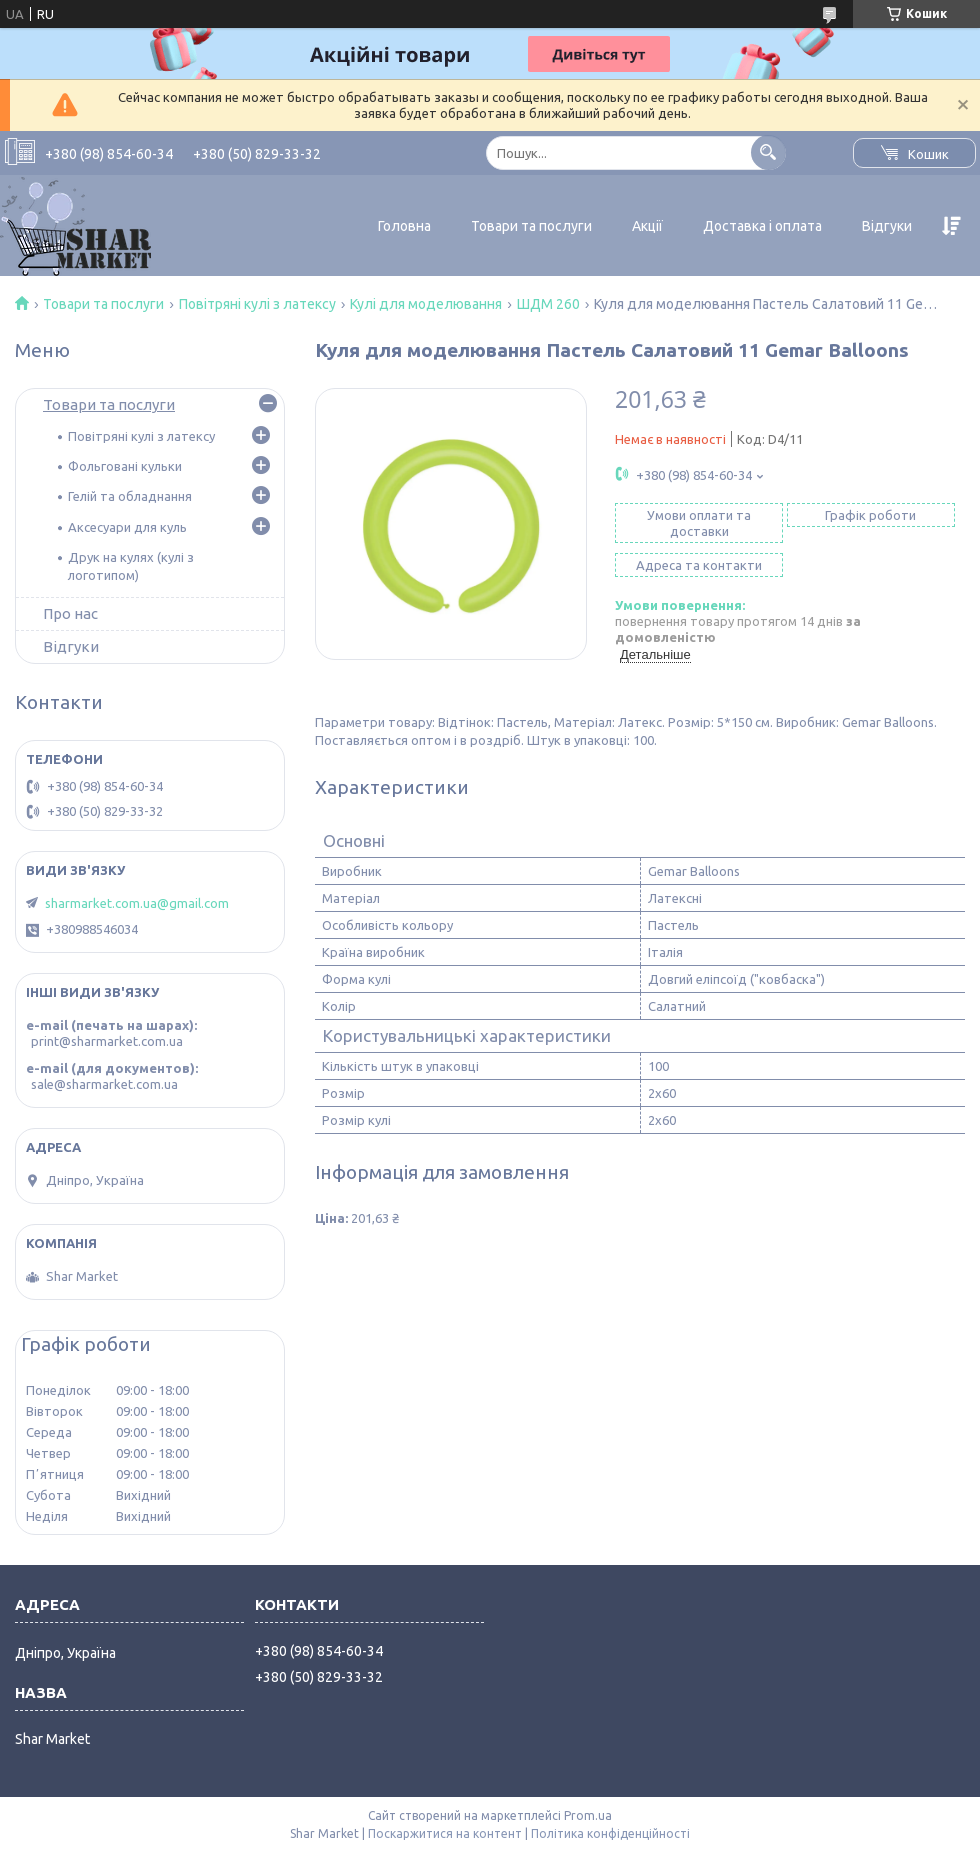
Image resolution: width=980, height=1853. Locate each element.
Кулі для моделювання (426, 304)
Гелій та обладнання (130, 496)
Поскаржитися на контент (445, 1833)
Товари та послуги (531, 226)
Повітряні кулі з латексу (257, 304)
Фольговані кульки (125, 466)
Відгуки (887, 226)
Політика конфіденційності (610, 1833)
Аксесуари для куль (127, 527)
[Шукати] (768, 152)
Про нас (70, 613)
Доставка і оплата (762, 226)
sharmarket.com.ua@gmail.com (137, 903)
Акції (647, 226)
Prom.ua (588, 1815)
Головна (404, 226)
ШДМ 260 (548, 304)
